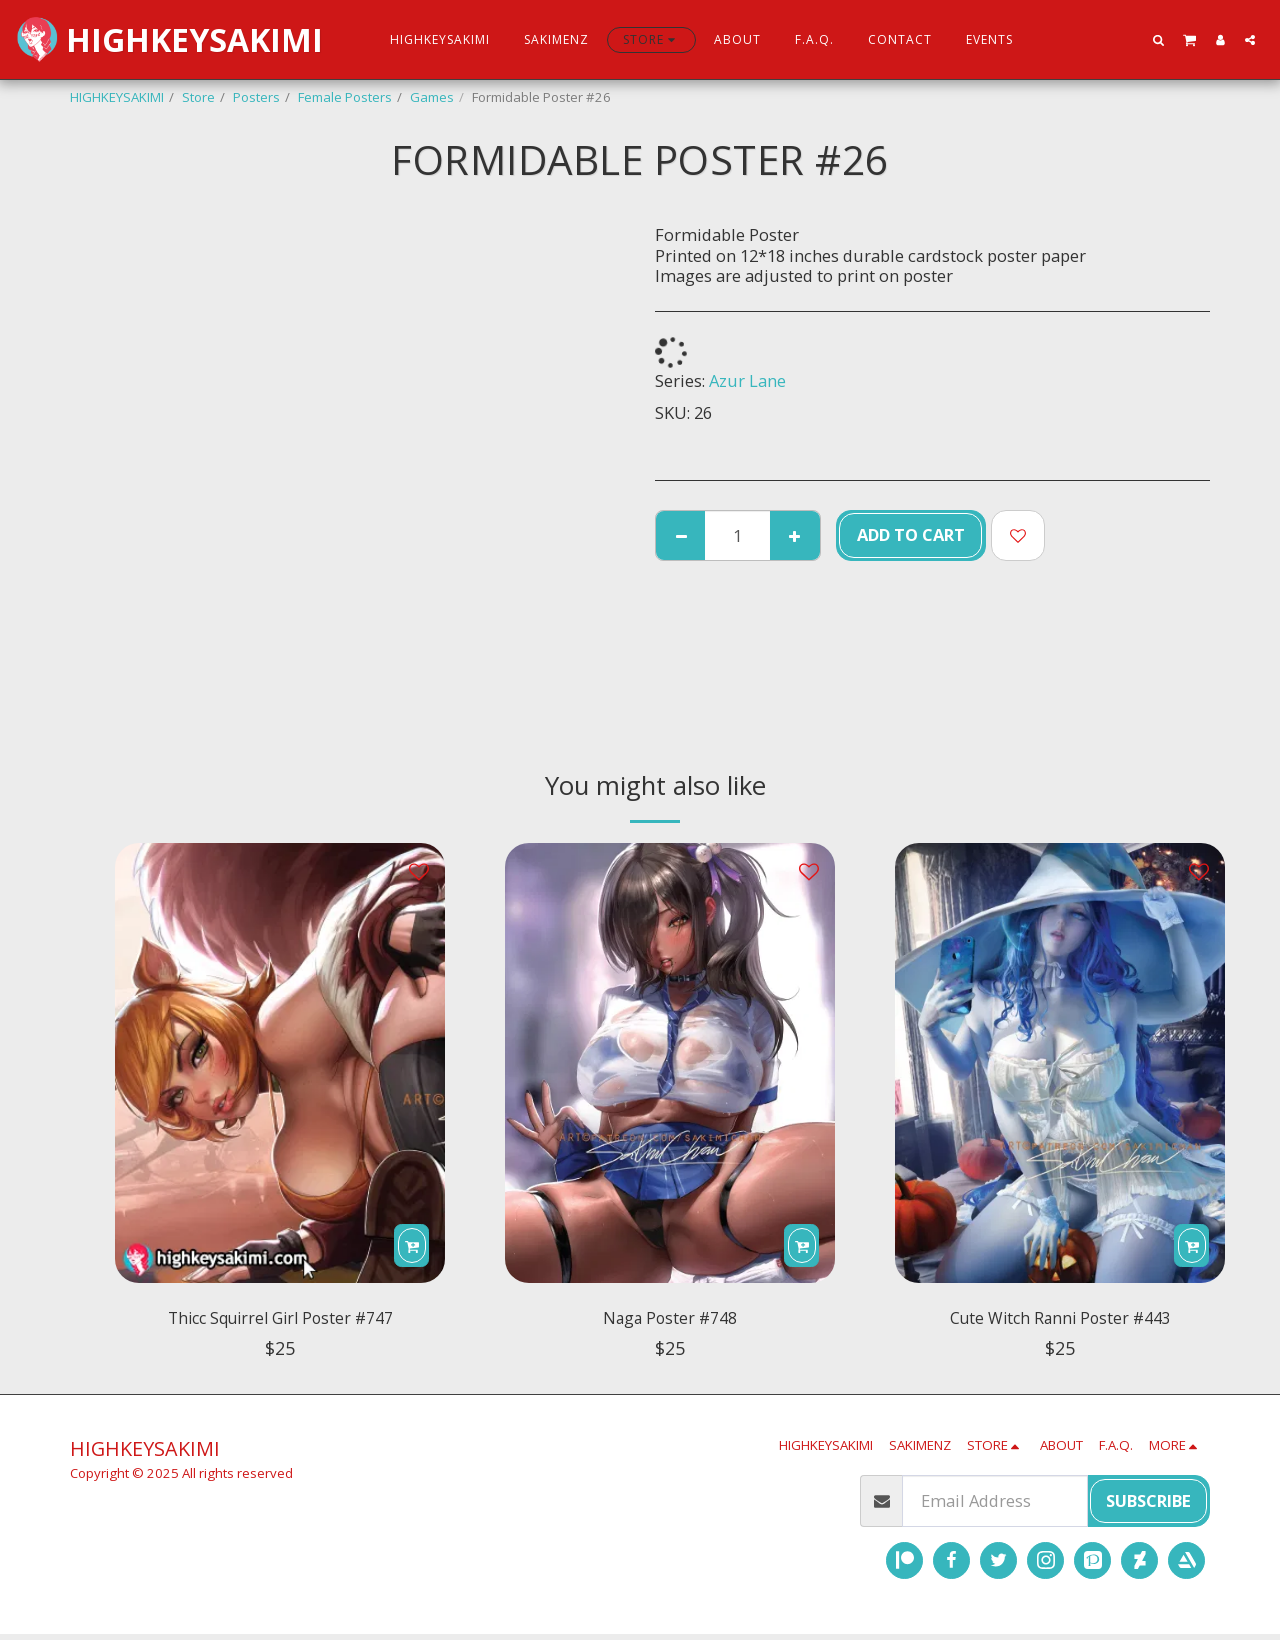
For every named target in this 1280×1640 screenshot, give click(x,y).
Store (198, 97)
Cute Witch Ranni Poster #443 (1060, 1321)
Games (432, 97)
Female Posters (345, 97)
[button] (1159, 39)
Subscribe (1148, 1506)
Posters (256, 97)
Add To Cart (911, 534)
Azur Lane (747, 380)
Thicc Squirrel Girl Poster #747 (280, 1321)
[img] (280, 1063)
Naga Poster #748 (670, 1321)
